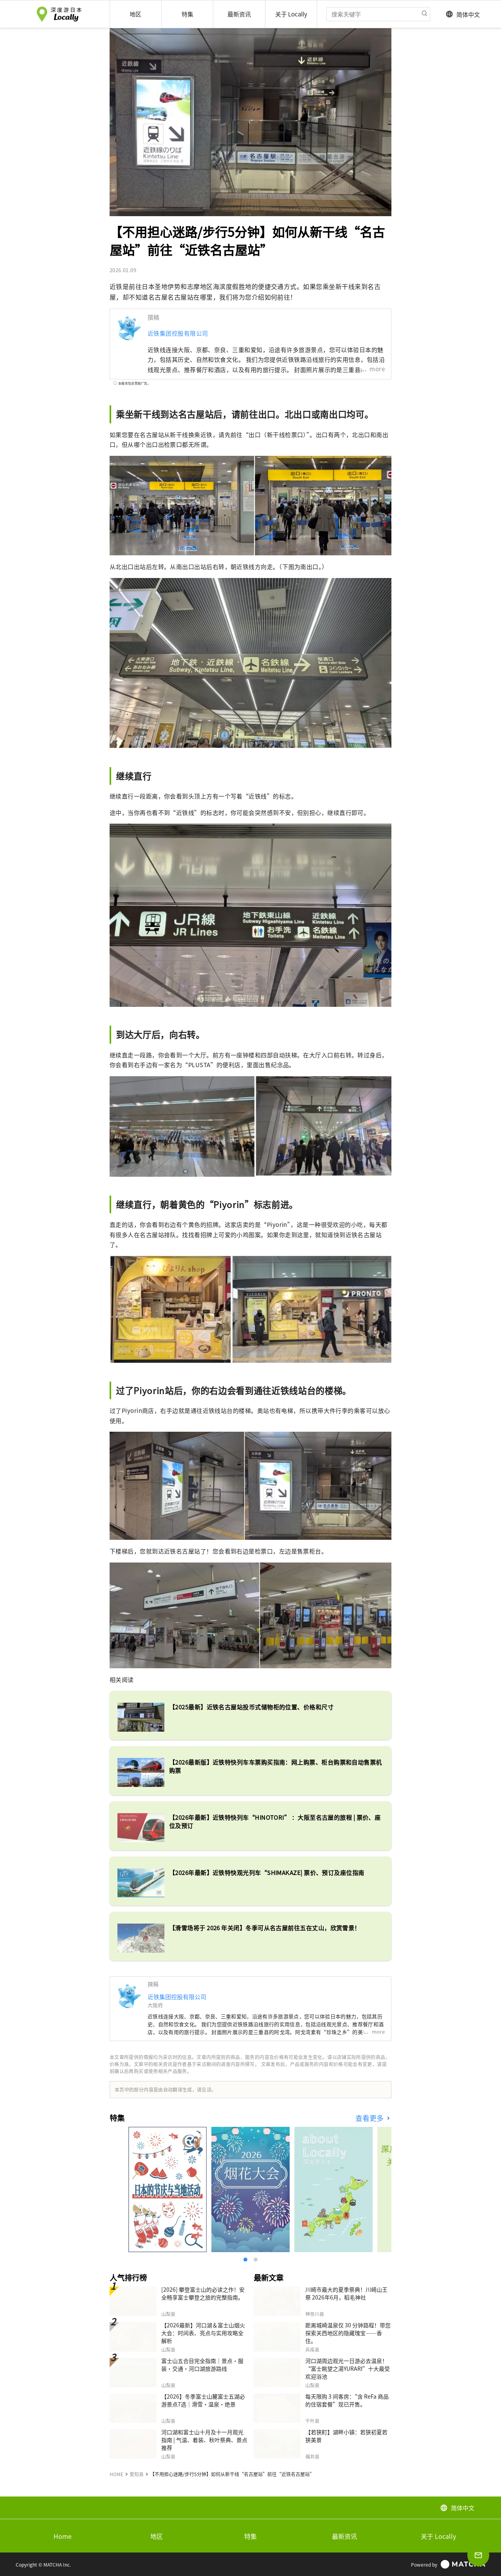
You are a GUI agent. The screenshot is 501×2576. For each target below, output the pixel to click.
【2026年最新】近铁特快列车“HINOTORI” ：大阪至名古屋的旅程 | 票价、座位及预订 (274, 1821)
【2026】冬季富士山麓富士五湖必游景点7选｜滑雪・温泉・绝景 (203, 2400)
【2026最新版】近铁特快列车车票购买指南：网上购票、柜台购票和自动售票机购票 (275, 1766)
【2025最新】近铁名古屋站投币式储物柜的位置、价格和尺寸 (251, 1707)
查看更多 (370, 2118)
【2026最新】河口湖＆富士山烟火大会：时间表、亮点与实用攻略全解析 (203, 2333)
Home (63, 2536)
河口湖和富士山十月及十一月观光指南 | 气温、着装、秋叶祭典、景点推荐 (204, 2439)
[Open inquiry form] (478, 2555)
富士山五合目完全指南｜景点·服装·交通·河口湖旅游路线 (202, 2364)
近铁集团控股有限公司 (178, 333)
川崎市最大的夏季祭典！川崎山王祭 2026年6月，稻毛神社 (346, 2293)
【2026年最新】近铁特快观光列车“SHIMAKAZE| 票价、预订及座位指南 (266, 1872)
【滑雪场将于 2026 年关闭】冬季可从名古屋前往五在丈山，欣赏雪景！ (264, 1928)
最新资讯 (344, 2536)
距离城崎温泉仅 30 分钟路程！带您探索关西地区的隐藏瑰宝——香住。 (348, 2333)
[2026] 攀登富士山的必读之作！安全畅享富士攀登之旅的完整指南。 (203, 2293)
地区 (156, 2536)
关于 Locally (438, 2536)
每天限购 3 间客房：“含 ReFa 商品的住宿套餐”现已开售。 (347, 2400)
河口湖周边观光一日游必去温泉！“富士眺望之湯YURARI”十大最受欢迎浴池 (347, 2368)
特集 (250, 2536)
